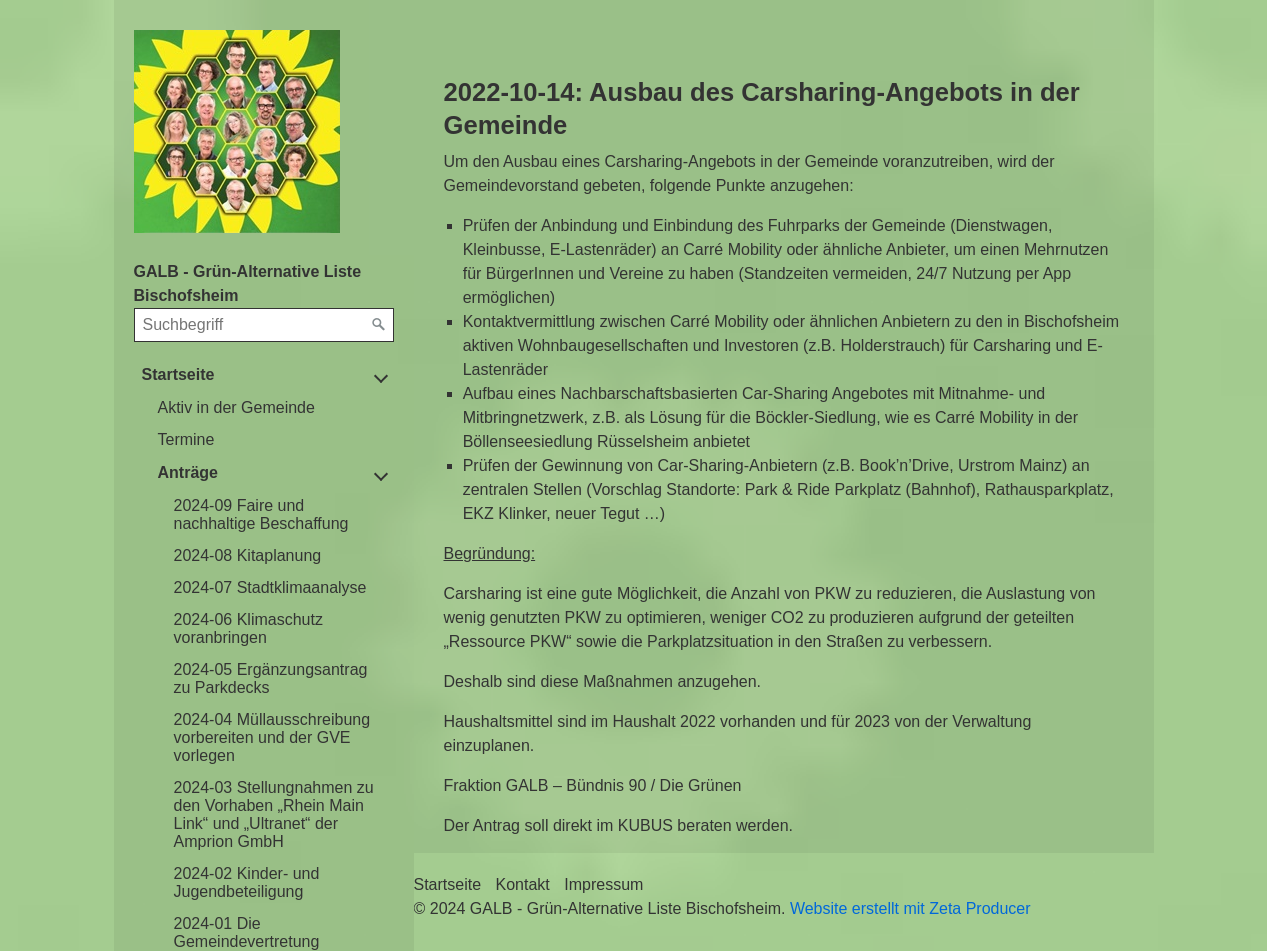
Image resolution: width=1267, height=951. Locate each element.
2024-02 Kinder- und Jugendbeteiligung (247, 882)
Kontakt (523, 884)
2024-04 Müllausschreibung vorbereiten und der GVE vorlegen (272, 737)
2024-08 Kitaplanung (248, 555)
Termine (186, 439)
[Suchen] (379, 325)
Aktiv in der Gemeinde (236, 407)
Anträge (188, 472)
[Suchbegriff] (264, 325)
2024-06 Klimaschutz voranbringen (248, 628)
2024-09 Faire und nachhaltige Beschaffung (261, 514)
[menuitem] (272, 408)
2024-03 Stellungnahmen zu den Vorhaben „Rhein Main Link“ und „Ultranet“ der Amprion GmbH (274, 814)
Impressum (603, 884)
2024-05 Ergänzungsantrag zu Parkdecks (271, 678)
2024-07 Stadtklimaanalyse (270, 587)
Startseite (178, 374)
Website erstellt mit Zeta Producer (910, 908)
